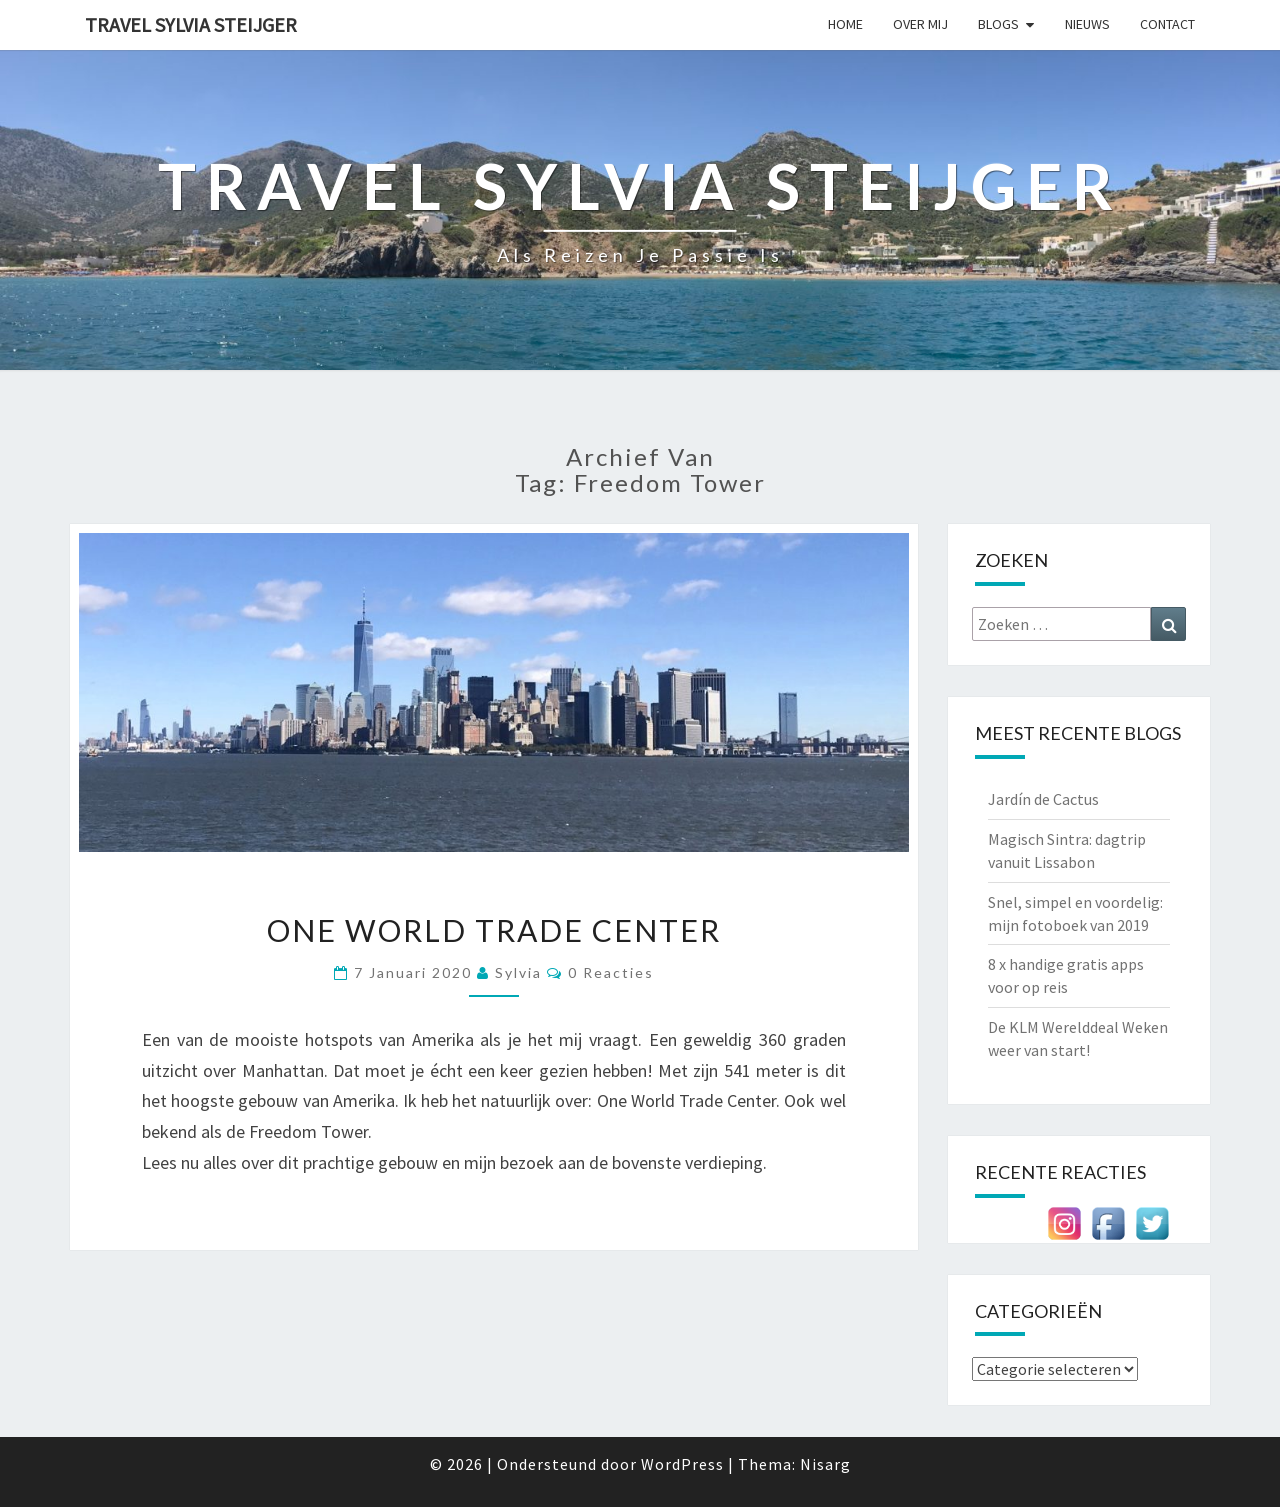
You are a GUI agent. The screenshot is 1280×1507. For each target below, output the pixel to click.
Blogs (998, 24)
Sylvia (518, 972)
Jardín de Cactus (1043, 799)
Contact (1167, 24)
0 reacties (611, 972)
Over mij (920, 24)
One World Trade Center (494, 930)
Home (845, 24)
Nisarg (825, 1464)
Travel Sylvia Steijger (191, 24)
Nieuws (1087, 24)
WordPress (682, 1464)
